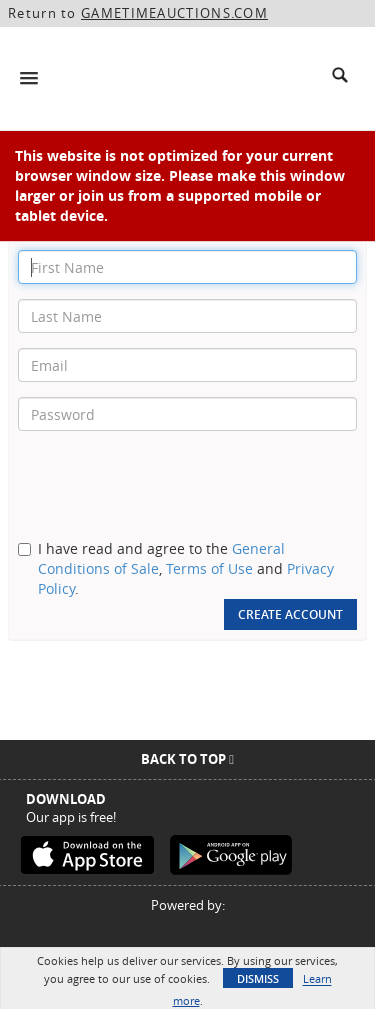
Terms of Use (209, 568)
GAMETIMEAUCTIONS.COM (174, 13)
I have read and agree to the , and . (186, 568)
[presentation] (170, 485)
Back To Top (187, 759)
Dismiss (258, 978)
